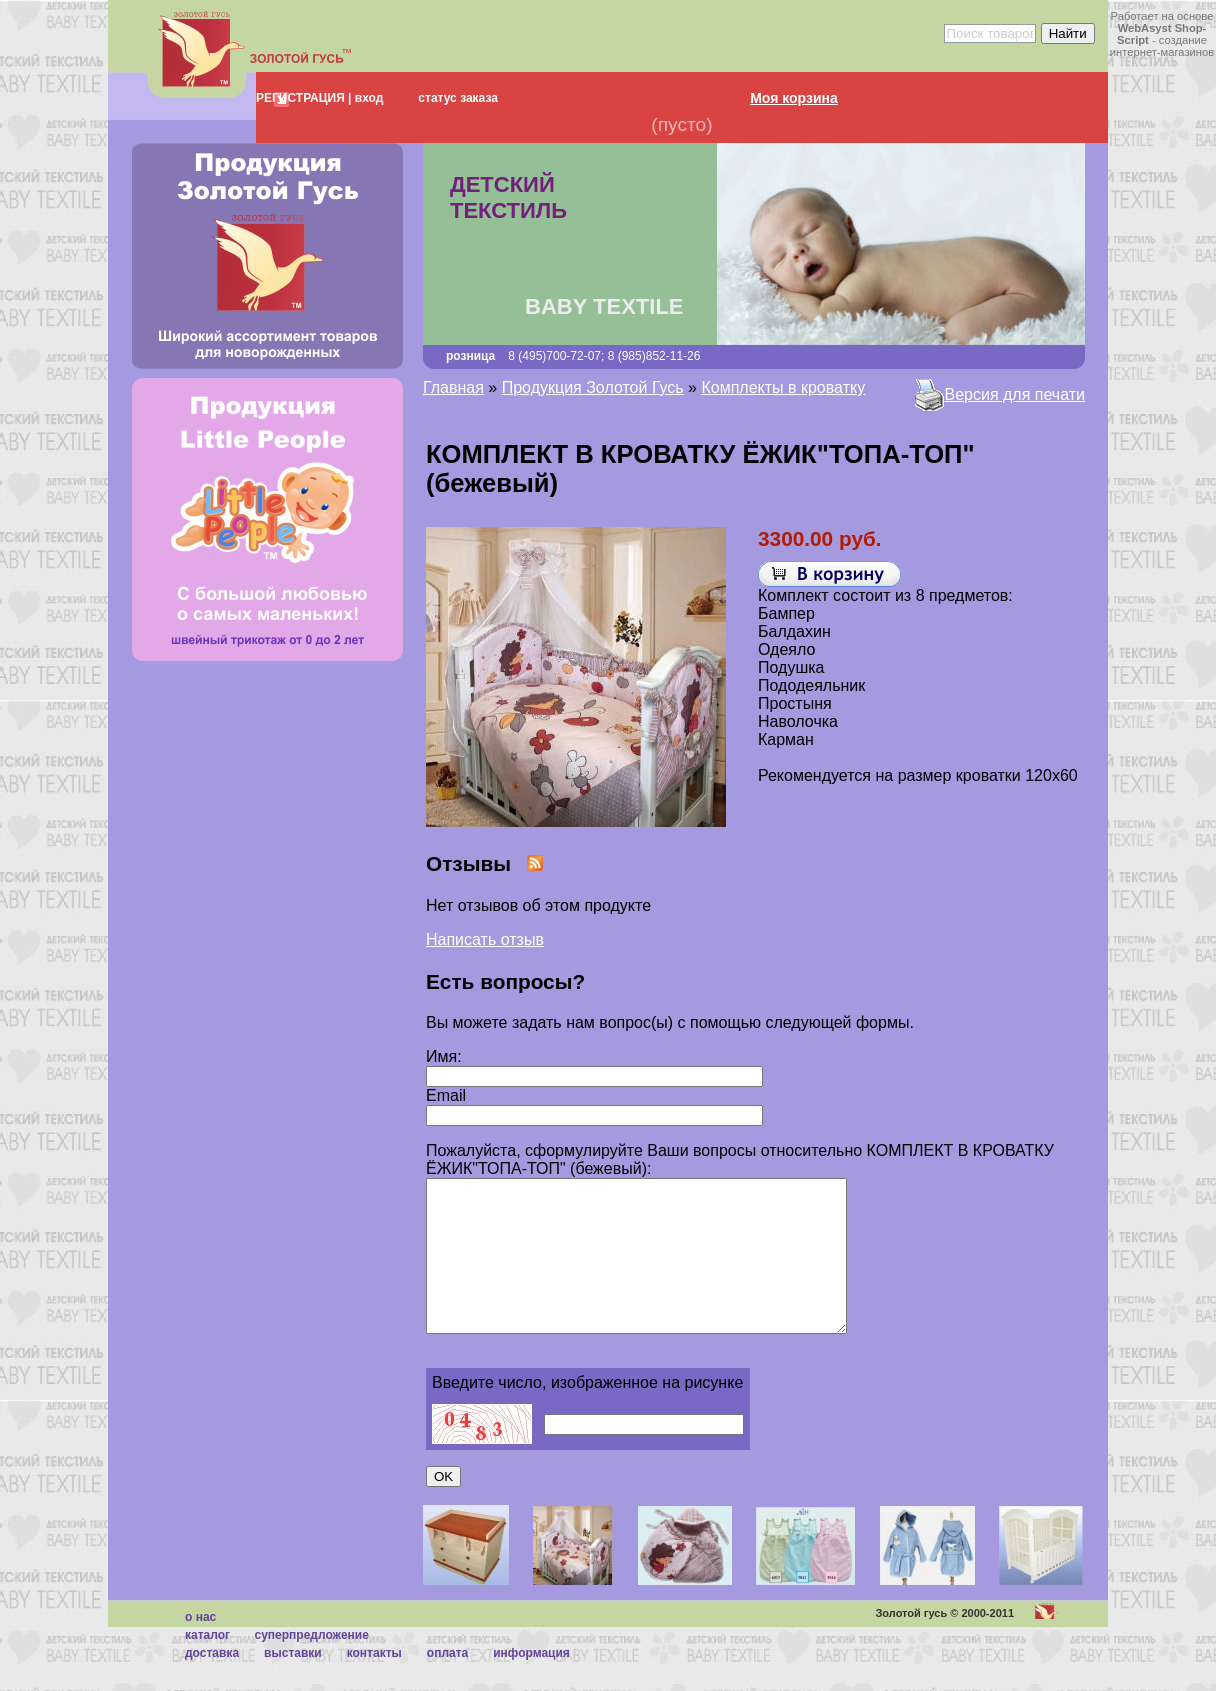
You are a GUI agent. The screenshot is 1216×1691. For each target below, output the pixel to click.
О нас (200, 1647)
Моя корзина (794, 98)
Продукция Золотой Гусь (593, 387)
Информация (531, 1683)
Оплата (447, 1683)
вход (367, 98)
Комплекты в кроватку (783, 387)
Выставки (293, 1683)
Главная (453, 387)
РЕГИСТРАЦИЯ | (303, 98)
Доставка (212, 1683)
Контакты (374, 1683)
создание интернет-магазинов (1162, 46)
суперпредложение (311, 1665)
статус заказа (458, 98)
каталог (207, 1665)
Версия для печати (1015, 394)
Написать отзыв (485, 939)
